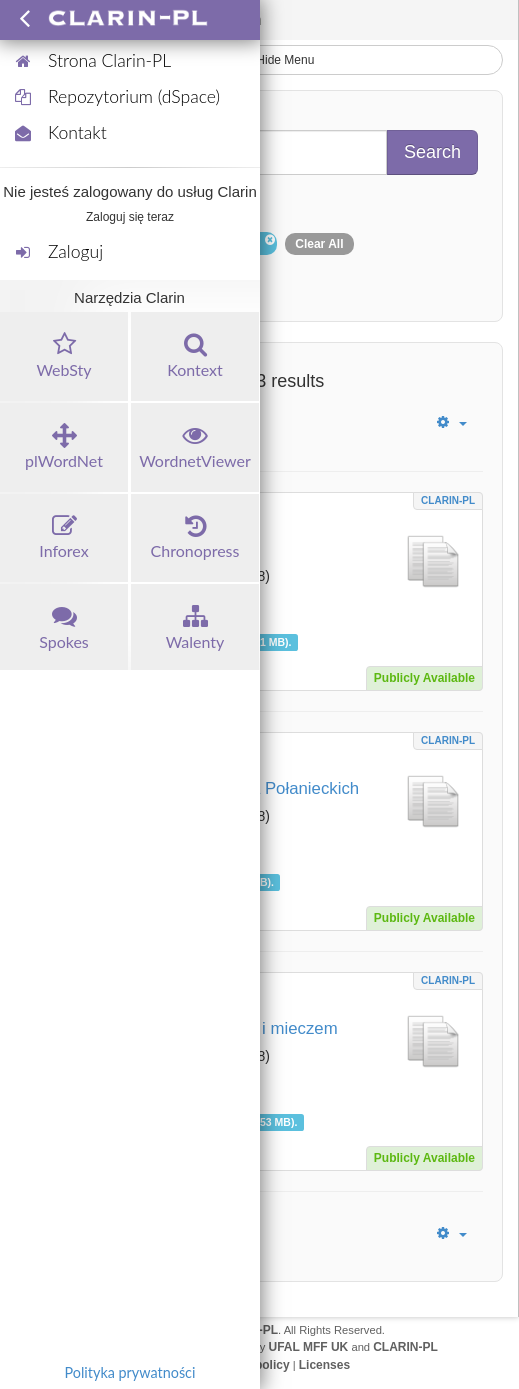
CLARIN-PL (448, 500)
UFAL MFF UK (309, 1347)
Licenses (324, 1365)
